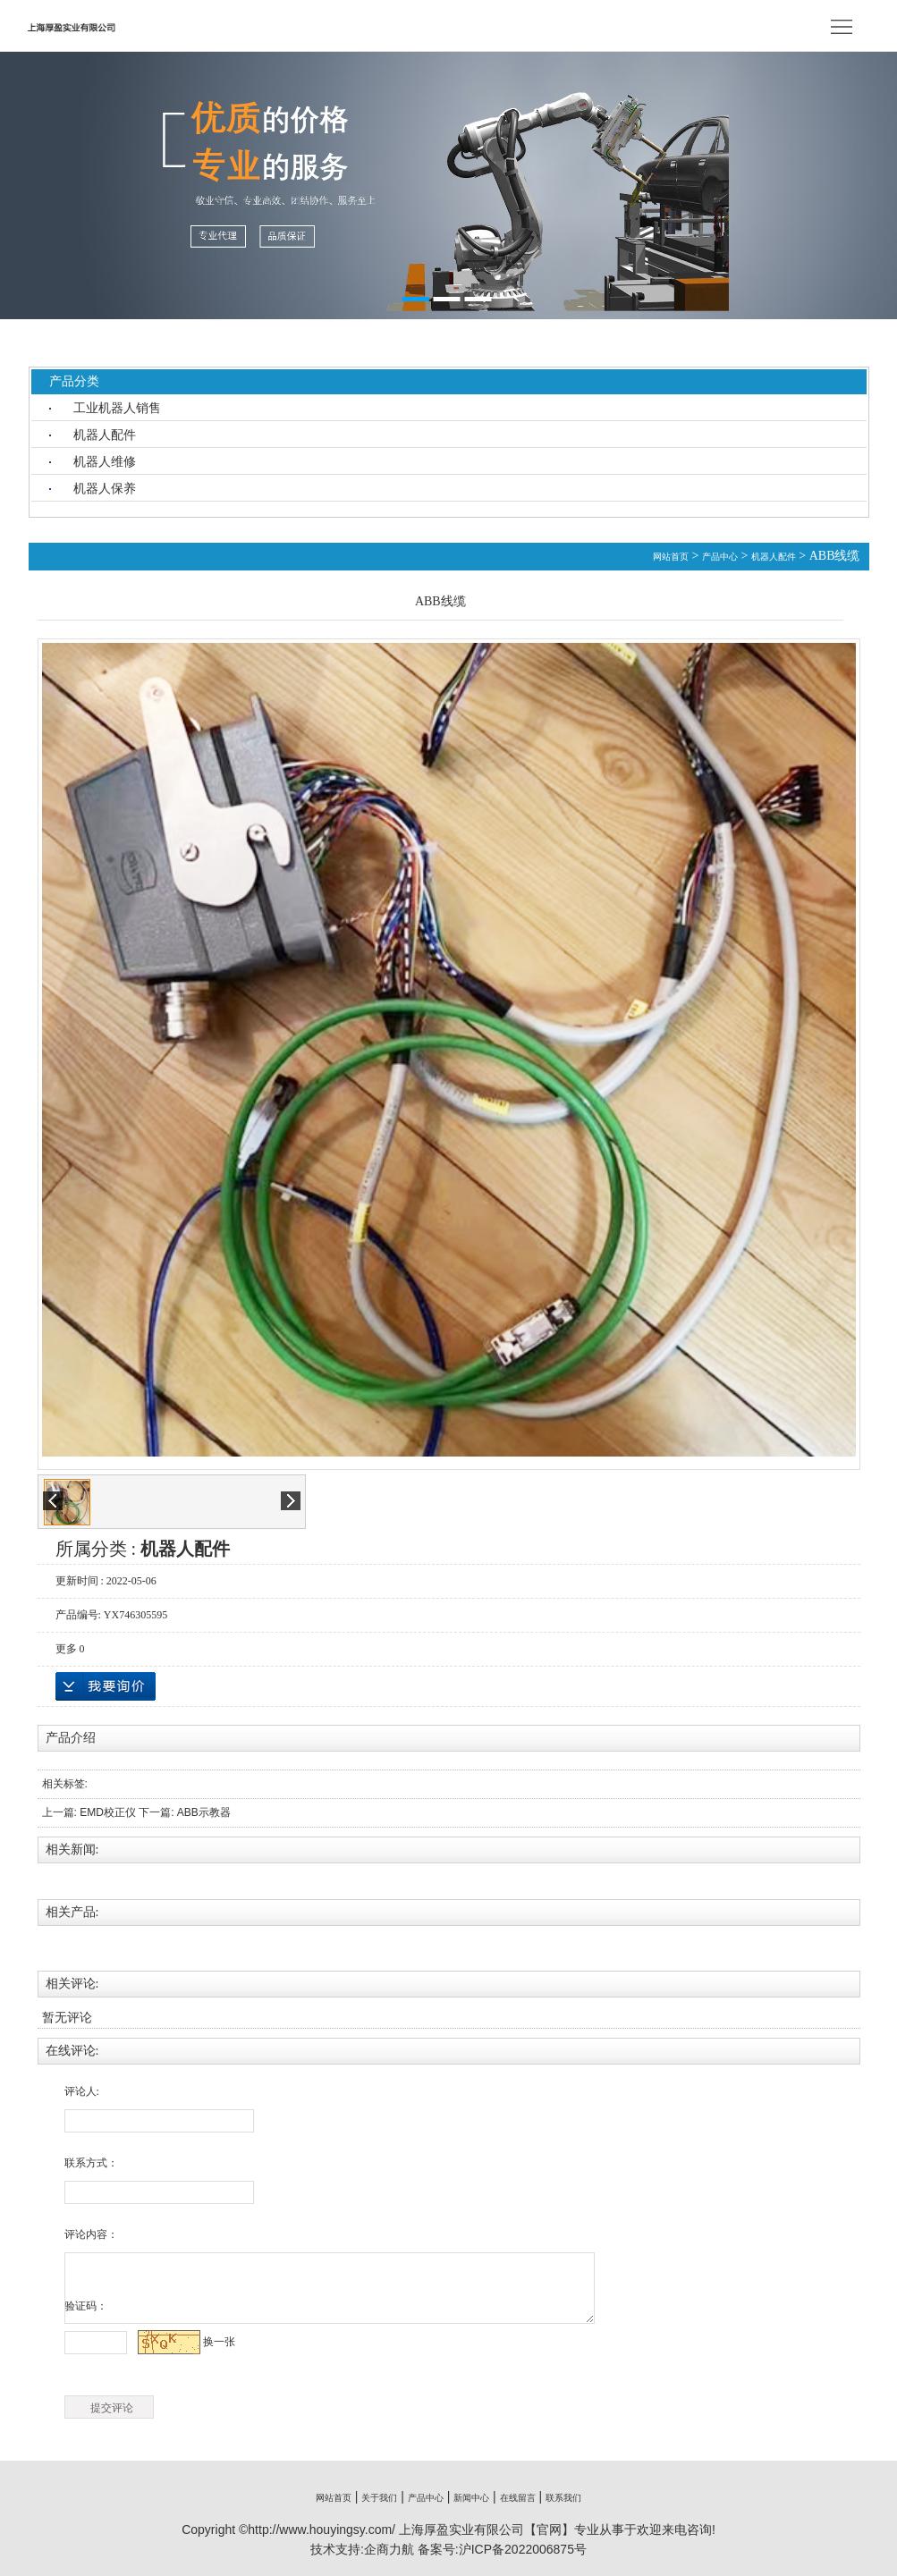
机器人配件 (104, 434)
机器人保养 (104, 488)
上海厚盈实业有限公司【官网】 (486, 2529)
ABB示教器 (204, 1812)
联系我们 (563, 2498)
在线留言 (518, 2498)
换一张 (219, 2341)
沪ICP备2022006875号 (523, 2549)
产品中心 (720, 557)
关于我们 (379, 2498)
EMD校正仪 (108, 1812)
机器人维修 (104, 461)
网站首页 (671, 557)
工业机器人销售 (117, 408)
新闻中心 (471, 2498)
